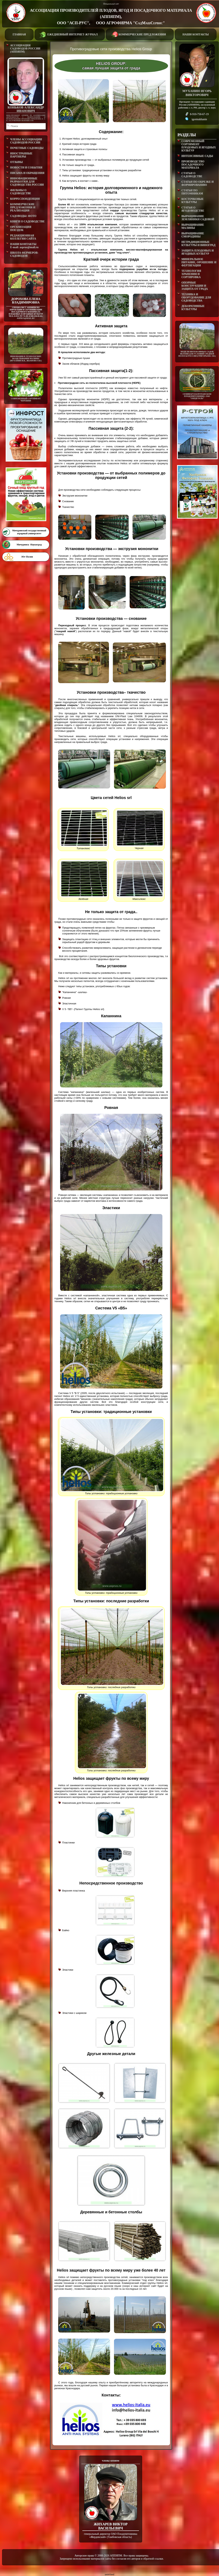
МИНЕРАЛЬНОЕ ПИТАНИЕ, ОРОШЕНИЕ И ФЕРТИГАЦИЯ (198, 262)
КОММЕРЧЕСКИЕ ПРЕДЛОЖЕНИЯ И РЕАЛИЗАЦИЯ (22, 207)
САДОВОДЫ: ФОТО (23, 216)
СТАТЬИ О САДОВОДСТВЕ (191, 175)
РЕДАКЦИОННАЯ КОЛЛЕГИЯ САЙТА (23, 237)
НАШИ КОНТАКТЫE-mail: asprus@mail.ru (24, 246)
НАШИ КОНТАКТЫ (195, 34)
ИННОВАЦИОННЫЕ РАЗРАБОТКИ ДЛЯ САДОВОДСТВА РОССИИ (27, 181)
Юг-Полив (27, 556)
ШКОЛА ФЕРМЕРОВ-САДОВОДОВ (24, 254)
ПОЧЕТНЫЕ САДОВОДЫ (27, 148)
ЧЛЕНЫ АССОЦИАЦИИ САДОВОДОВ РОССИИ (26, 141)
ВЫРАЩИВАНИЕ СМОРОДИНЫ (192, 235)
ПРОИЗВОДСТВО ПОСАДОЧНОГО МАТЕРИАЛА (192, 164)
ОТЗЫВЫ (16, 162)
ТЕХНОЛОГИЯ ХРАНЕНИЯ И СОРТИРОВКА (191, 274)
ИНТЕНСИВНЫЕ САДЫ (197, 156)
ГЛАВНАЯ (19, 34)
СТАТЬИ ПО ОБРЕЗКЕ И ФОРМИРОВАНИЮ (197, 183)
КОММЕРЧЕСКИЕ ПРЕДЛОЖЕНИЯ (140, 34)
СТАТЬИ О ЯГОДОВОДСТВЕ (192, 209)
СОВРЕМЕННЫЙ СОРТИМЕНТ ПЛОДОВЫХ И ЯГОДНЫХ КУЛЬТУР (198, 146)
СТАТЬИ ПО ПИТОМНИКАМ (192, 192)
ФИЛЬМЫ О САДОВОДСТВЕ (20, 192)
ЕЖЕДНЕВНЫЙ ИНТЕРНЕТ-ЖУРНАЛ (69, 34)
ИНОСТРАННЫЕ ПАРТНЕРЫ (21, 155)
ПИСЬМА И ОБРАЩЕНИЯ (27, 173)
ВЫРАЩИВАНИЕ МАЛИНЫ (192, 226)
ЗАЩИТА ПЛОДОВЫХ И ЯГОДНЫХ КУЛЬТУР (197, 252)
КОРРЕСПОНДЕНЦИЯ (25, 198)
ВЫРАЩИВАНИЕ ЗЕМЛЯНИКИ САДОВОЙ (197, 218)
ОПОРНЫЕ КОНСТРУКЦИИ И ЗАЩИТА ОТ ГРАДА (194, 285)
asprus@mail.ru (26, 318)
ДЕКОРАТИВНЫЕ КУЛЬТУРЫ (193, 308)
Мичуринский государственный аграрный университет (29, 532)
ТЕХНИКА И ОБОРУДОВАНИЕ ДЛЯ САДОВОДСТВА (196, 297)
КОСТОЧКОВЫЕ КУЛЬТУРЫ (192, 201)
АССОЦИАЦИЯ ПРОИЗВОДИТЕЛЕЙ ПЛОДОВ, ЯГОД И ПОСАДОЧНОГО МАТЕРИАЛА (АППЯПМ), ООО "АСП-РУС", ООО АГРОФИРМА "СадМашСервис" (111, 16)
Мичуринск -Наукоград (29, 544)
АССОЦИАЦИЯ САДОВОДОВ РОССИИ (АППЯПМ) (25, 48)
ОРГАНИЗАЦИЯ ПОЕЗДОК (20, 228)
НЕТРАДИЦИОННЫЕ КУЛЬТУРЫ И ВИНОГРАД (198, 244)
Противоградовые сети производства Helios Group (111, 49)
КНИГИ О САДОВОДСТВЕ (27, 221)
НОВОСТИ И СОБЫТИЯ (26, 167)
